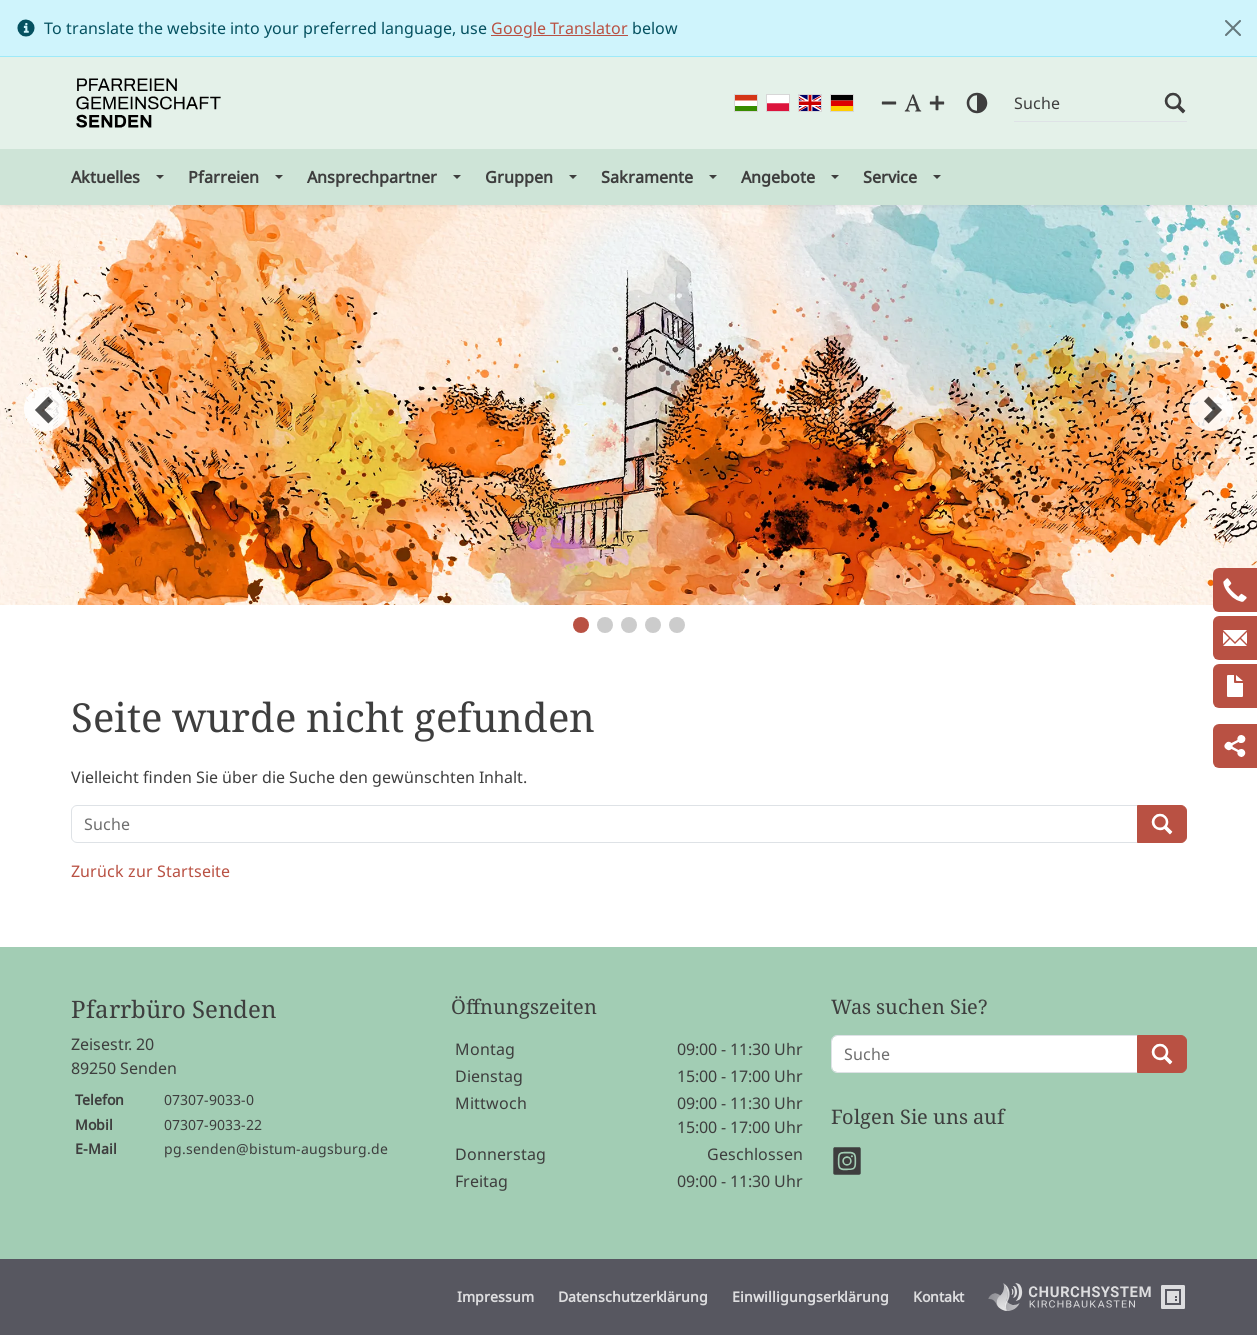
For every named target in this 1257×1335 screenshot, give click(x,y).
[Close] (1233, 28)
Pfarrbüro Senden (173, 1009)
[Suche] (1089, 103)
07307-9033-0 (209, 1099)
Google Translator (559, 28)
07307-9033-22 (213, 1124)
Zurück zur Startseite (150, 871)
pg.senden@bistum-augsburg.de (276, 1148)
